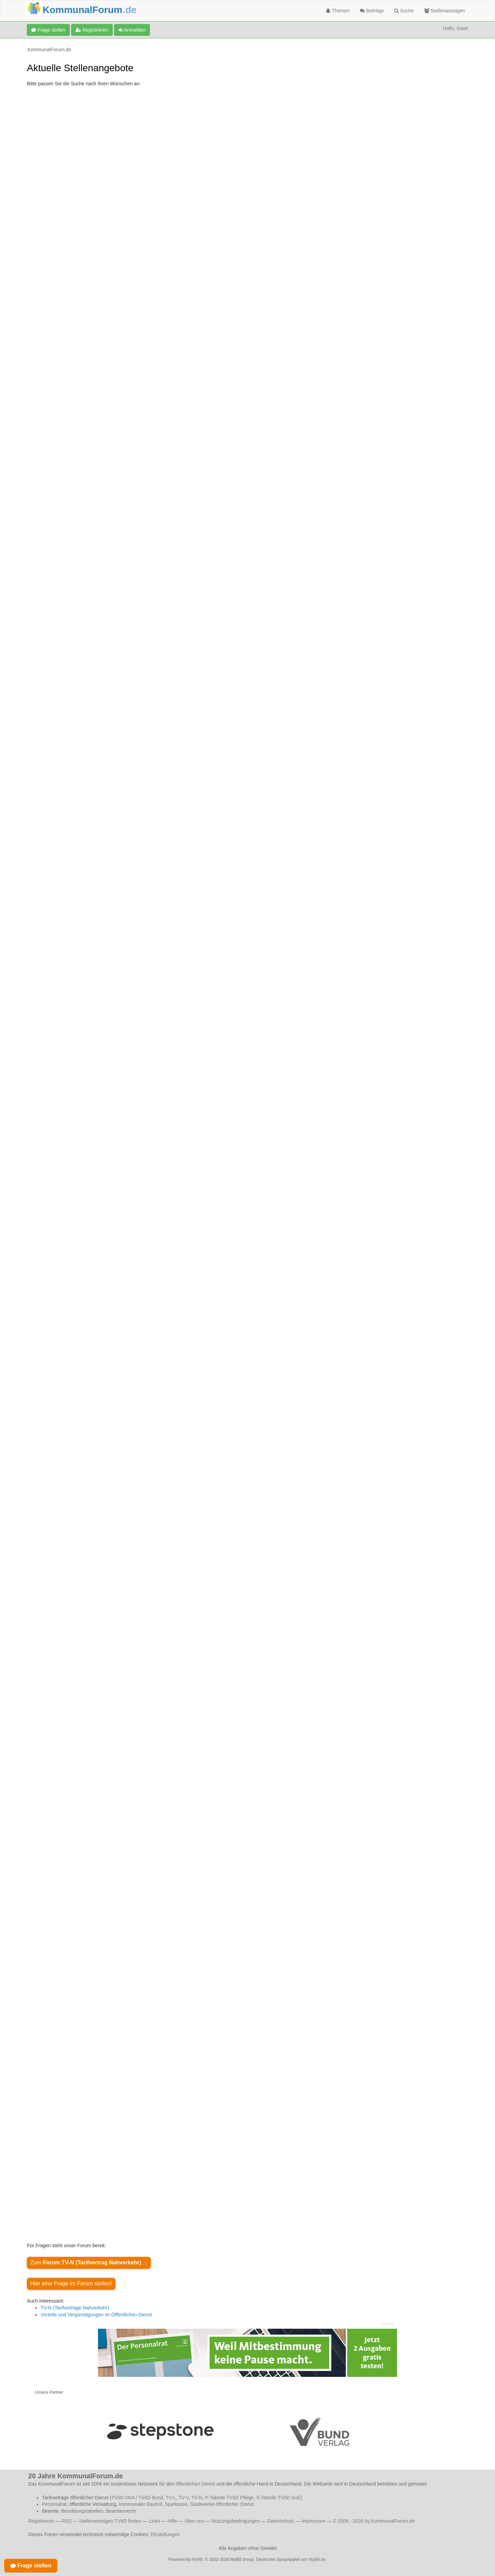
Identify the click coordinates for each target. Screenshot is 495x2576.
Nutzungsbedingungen (236, 2521)
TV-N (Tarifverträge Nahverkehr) (75, 2307)
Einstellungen (165, 2534)
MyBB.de (317, 2559)
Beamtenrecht (121, 2511)
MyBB (197, 2559)
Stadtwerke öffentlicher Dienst (222, 2504)
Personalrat (54, 2504)
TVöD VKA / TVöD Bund (137, 2497)
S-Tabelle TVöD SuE (278, 2497)
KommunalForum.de (49, 49)
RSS (67, 2521)
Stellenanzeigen (444, 10)
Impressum (313, 2521)
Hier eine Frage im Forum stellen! (71, 2283)
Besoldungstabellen (82, 2511)
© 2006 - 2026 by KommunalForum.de (374, 2521)
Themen (338, 10)
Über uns (194, 2521)
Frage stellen (48, 30)
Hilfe (172, 2521)
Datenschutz (280, 2521)
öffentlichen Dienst (195, 2484)
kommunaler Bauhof (140, 2504)
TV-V (183, 2497)
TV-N (196, 2497)
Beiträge (372, 10)
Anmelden (132, 30)
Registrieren (92, 30)
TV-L (171, 2497)
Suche (404, 10)
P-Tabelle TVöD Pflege (229, 2497)
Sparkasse (176, 2504)
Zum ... (88, 2262)
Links (154, 2521)
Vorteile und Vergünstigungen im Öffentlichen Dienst (96, 2314)
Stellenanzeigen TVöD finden (110, 2521)
